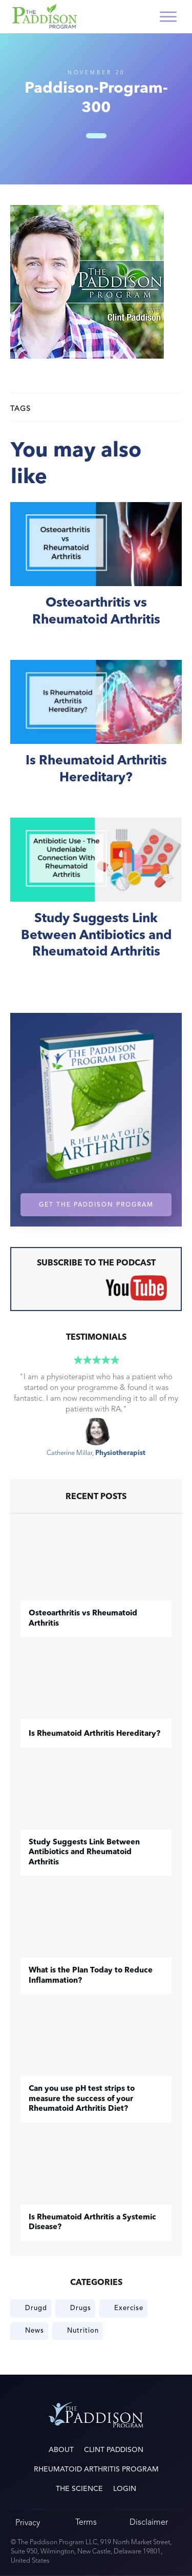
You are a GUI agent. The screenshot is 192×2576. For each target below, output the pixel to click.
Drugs (80, 2308)
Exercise (128, 2308)
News (34, 2330)
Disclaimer (149, 2522)
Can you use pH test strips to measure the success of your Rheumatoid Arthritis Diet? (82, 2099)
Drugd (36, 2308)
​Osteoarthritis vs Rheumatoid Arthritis (96, 575)
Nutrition (83, 2330)
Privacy (27, 2522)
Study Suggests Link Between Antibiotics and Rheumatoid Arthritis (96, 900)
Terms (86, 2522)
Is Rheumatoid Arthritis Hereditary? (96, 733)
